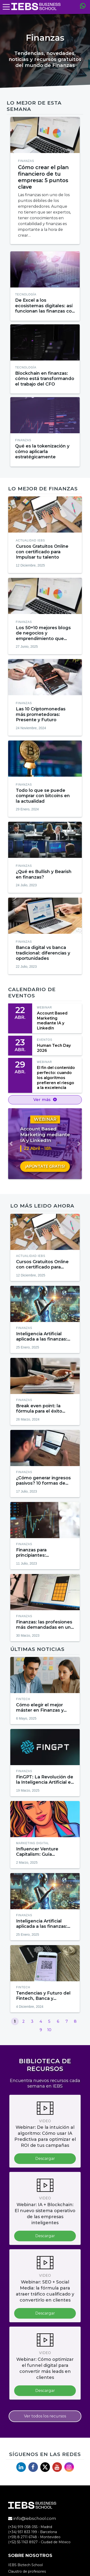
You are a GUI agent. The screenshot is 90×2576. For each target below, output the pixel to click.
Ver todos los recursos (45, 2416)
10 (49, 2030)
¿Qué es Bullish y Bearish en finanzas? (44, 874)
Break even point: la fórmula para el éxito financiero (39, 1411)
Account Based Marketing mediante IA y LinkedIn (52, 1020)
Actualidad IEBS (30, 540)
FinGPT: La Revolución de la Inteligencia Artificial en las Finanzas (45, 1782)
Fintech (23, 1699)
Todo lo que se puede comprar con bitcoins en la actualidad (43, 796)
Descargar (45, 2158)
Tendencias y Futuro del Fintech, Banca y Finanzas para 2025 (43, 1998)
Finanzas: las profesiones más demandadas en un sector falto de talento (44, 1627)
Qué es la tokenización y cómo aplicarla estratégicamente (42, 451)
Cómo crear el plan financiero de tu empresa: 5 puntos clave (43, 177)
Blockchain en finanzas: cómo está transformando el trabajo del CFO (44, 379)
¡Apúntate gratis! (45, 1166)
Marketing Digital (32, 1843)
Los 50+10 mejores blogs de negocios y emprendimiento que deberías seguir (43, 636)
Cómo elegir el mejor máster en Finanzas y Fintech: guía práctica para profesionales (40, 1713)
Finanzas (26, 161)
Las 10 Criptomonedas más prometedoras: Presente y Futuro (41, 714)
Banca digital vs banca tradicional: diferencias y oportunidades (43, 953)
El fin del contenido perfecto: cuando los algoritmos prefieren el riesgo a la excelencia (56, 1077)
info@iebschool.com (32, 2518)
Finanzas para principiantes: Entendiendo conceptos (43, 1555)
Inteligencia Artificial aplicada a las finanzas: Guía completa (41, 1339)
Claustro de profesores (27, 2571)
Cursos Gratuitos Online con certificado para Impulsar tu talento (42, 552)
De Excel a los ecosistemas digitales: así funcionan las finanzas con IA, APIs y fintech (45, 308)
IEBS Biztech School (25, 2565)
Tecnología (25, 294)
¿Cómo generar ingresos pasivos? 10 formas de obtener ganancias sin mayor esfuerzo (43, 1486)
